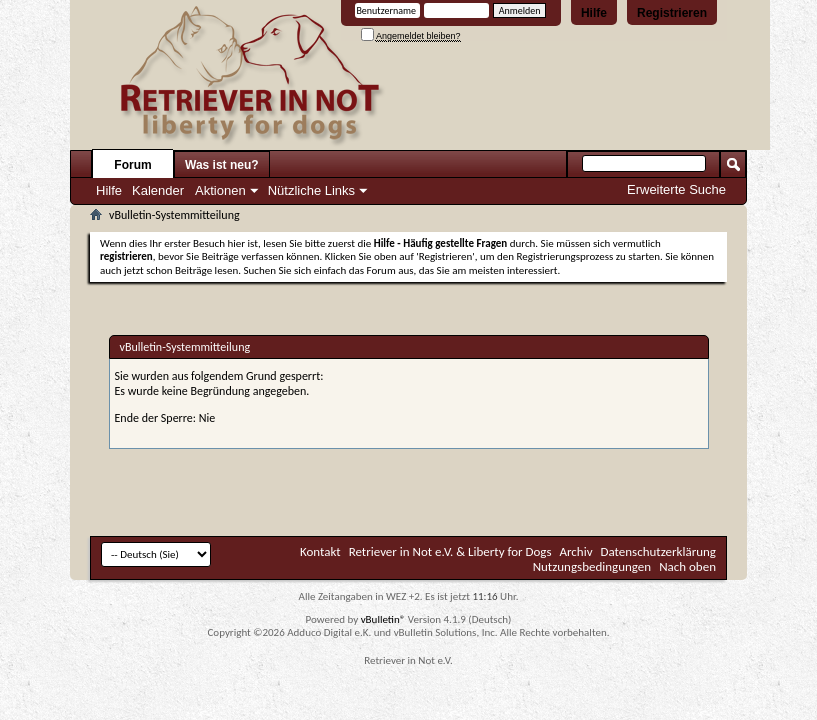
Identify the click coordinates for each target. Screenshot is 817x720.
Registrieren (672, 13)
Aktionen (220, 190)
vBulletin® (383, 619)
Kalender (158, 190)
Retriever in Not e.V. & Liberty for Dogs (450, 551)
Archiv (576, 551)
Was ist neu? (222, 165)
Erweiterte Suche (676, 189)
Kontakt (320, 551)
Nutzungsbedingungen (592, 566)
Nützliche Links (311, 190)
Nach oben (687, 566)
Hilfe (594, 13)
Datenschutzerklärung (659, 551)
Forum (132, 165)
